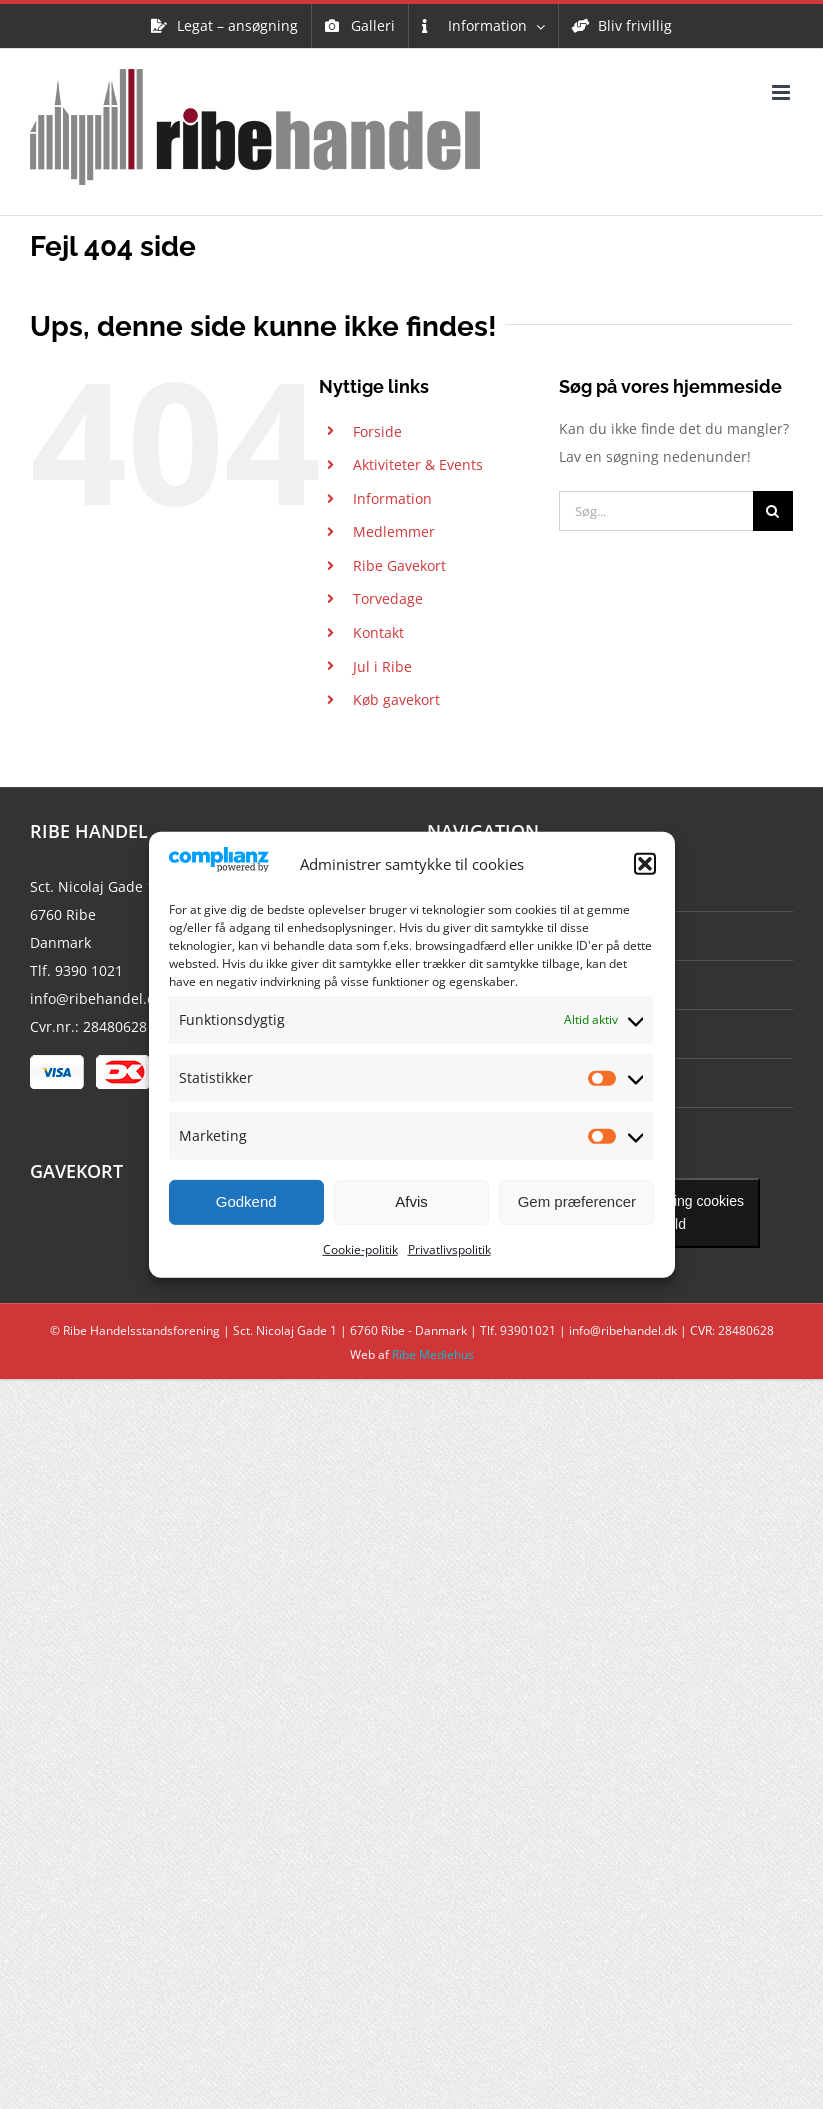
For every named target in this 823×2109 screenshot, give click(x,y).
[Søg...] (656, 511)
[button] (645, 864)
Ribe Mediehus (433, 1354)
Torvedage (388, 598)
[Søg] (773, 511)
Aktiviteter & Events (418, 464)
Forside (377, 431)
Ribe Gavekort (399, 565)
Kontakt (378, 632)
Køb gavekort (396, 699)
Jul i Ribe (382, 666)
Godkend (246, 1201)
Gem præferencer (577, 1201)
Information (392, 498)
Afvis (411, 1201)
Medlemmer (394, 531)
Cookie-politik (360, 1249)
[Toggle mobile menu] (782, 92)
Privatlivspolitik (449, 1249)
